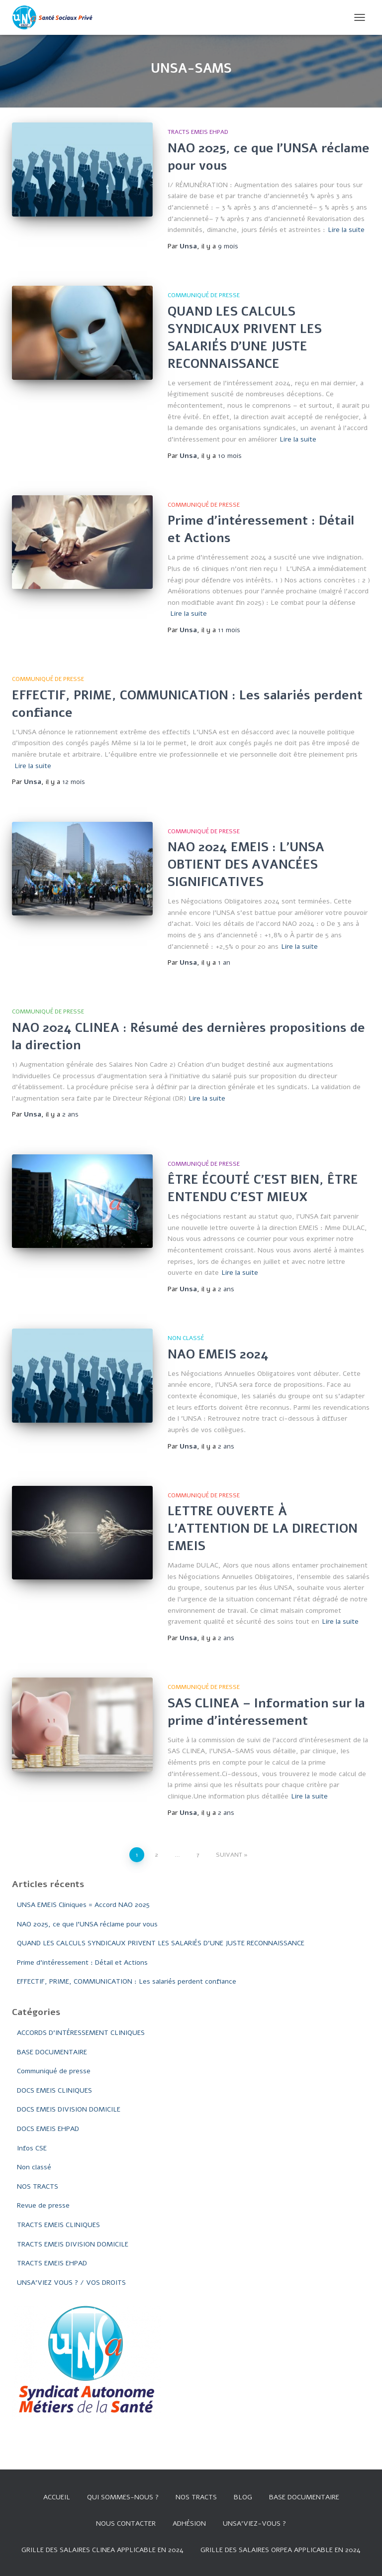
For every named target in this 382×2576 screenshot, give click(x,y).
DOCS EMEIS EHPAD (48, 2128)
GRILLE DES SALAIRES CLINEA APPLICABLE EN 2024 (102, 2550)
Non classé (186, 1338)
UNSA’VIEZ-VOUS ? (254, 2523)
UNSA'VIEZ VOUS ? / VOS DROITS (71, 2282)
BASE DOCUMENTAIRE (52, 2052)
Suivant (229, 1855)
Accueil (56, 2497)
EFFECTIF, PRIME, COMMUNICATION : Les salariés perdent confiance (126, 1981)
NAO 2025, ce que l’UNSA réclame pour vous (87, 1924)
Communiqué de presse (204, 295)
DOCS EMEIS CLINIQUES (54, 2090)
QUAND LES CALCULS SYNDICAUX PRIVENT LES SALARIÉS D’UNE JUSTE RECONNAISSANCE (245, 337)
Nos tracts (196, 2497)
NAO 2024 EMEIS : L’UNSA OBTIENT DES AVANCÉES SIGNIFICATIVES (246, 865)
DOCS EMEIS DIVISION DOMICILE (68, 2109)
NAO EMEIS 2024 (218, 1354)
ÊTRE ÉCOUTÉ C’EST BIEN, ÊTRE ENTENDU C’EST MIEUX (263, 1188)
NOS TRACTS (37, 2186)
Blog (243, 2497)
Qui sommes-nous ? (123, 2497)
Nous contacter (126, 2523)
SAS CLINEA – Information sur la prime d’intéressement (266, 1712)
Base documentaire (304, 2497)
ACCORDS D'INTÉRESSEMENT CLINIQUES (81, 2032)
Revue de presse (43, 2205)
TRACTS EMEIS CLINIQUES (58, 2225)
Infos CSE (32, 2148)
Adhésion (189, 2523)
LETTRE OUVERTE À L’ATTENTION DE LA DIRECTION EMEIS (263, 1529)
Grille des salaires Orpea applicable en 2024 (280, 2550)
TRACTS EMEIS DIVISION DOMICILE (72, 2244)
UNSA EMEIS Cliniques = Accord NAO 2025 (83, 1904)
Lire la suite (346, 229)
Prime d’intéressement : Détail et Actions (82, 1962)
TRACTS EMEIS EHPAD (198, 132)
